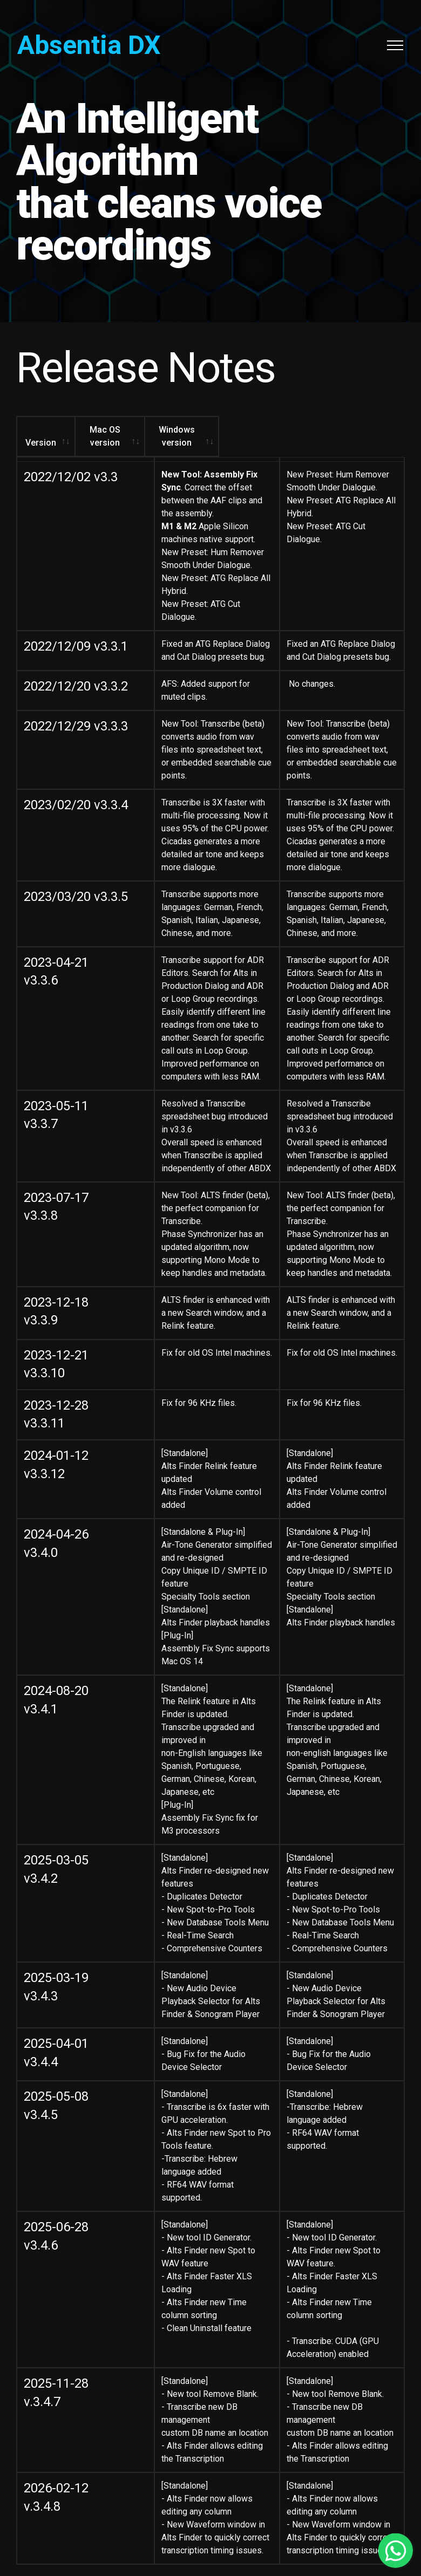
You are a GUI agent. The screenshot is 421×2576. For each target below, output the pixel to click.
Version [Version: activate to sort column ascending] (54, 430)
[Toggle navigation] (395, 45)
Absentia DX (88, 45)
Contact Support (210, 2521)
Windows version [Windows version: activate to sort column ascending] (324, 430)
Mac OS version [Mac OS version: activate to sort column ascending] (172, 430)
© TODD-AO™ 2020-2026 (211, 2474)
